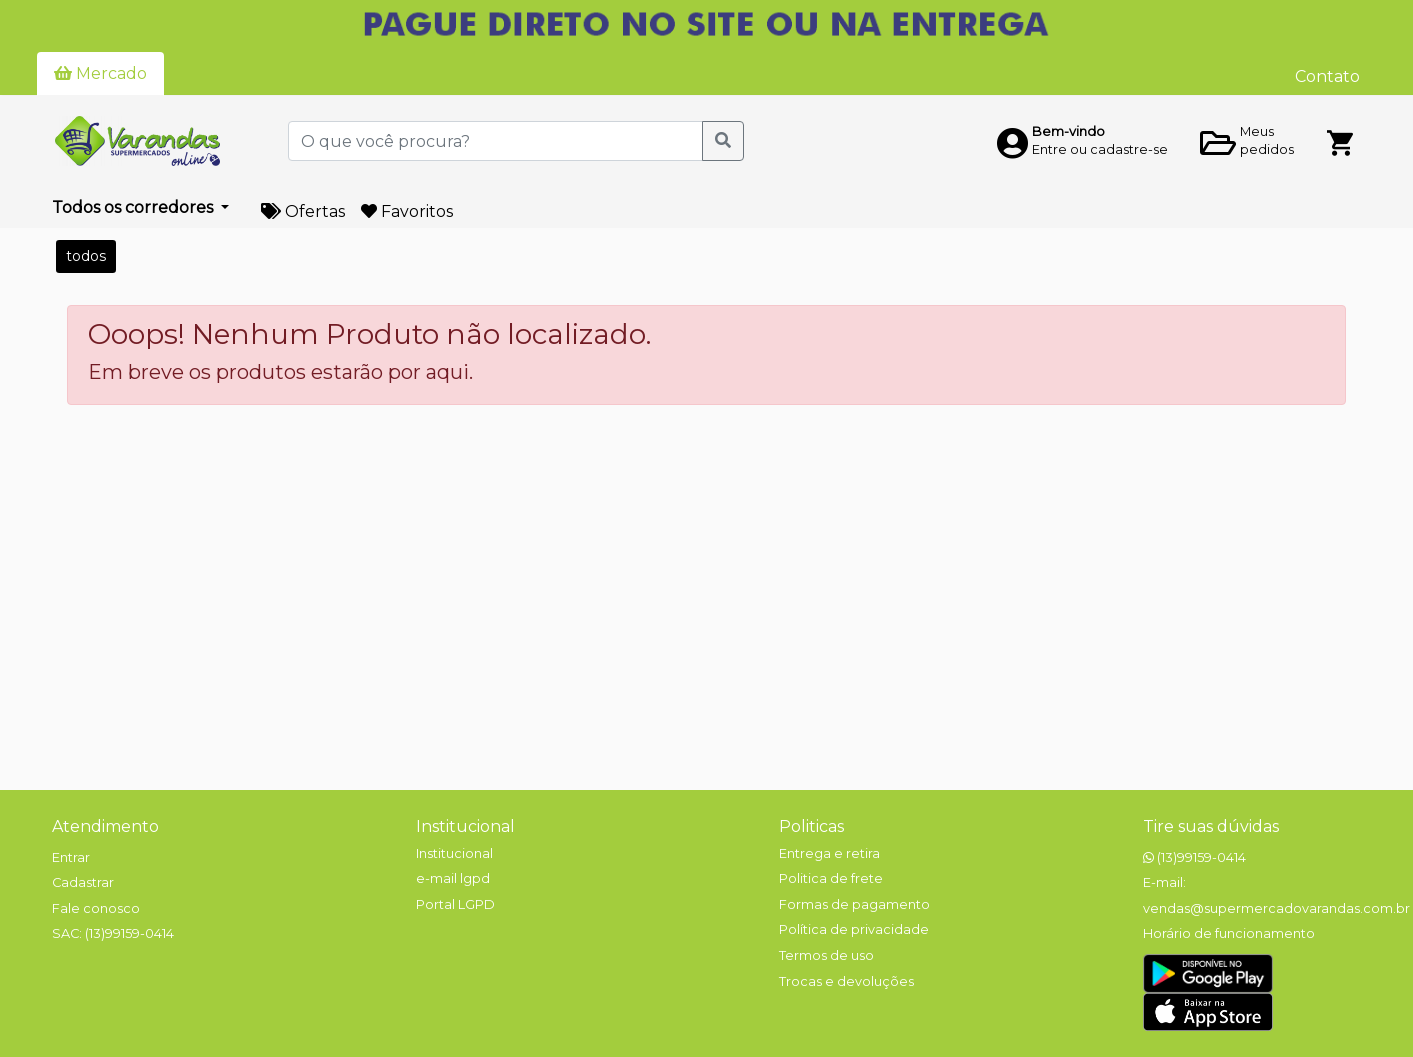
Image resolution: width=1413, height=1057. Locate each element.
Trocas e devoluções (846, 981)
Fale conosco (96, 908)
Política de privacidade (854, 929)
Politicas (811, 826)
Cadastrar (83, 882)
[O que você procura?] (495, 141)
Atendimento (105, 826)
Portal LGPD (455, 904)
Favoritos (407, 211)
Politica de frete (831, 878)
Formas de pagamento (854, 904)
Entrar (71, 857)
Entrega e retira (829, 853)
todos (86, 256)
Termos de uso (826, 955)
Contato (1327, 76)
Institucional (465, 826)
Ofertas (303, 211)
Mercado (100, 73)
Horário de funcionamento (1229, 933)
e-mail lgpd (453, 878)
